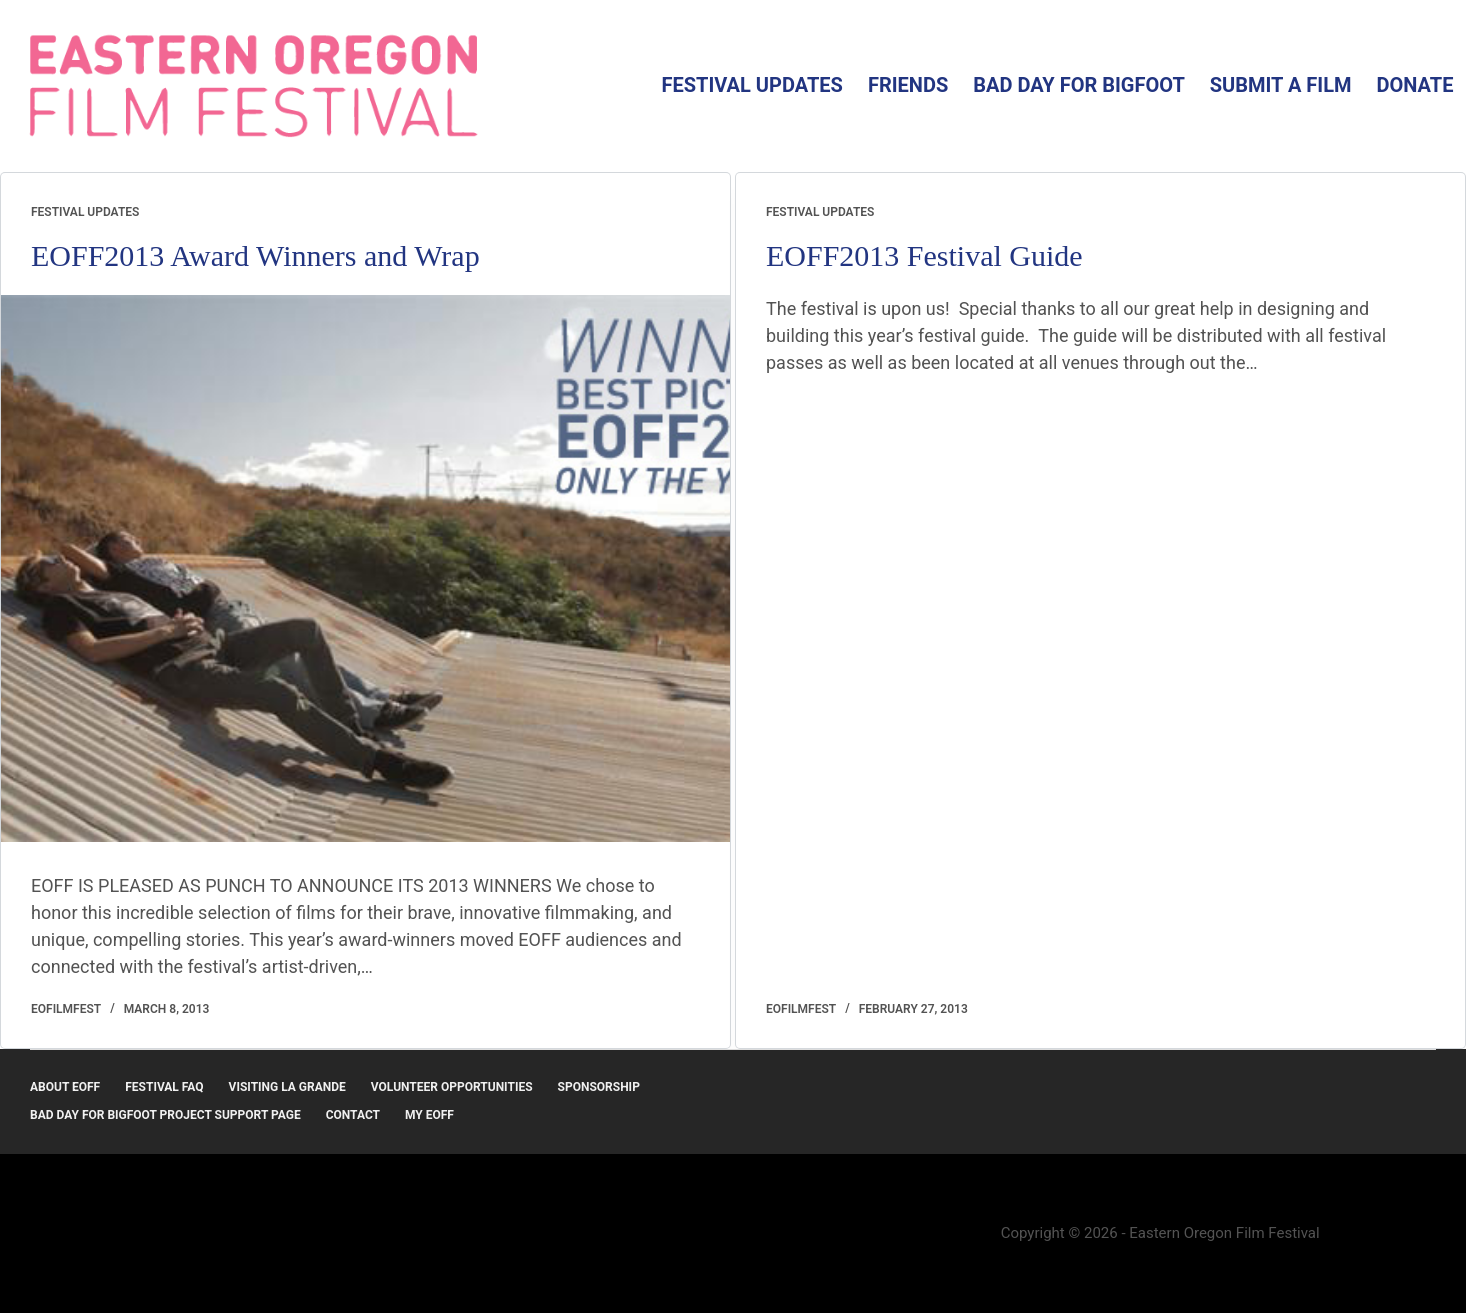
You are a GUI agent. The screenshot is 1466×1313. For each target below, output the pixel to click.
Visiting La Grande (287, 1087)
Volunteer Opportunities (452, 1087)
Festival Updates (751, 85)
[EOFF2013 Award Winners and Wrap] (365, 568)
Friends (908, 85)
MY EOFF (429, 1115)
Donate (1415, 85)
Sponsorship (599, 1087)
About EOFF (65, 1087)
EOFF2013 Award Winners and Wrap (255, 255)
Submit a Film (1281, 85)
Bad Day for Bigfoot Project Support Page (165, 1115)
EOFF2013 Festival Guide (924, 255)
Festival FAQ (164, 1087)
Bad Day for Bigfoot (1079, 85)
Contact (353, 1115)
